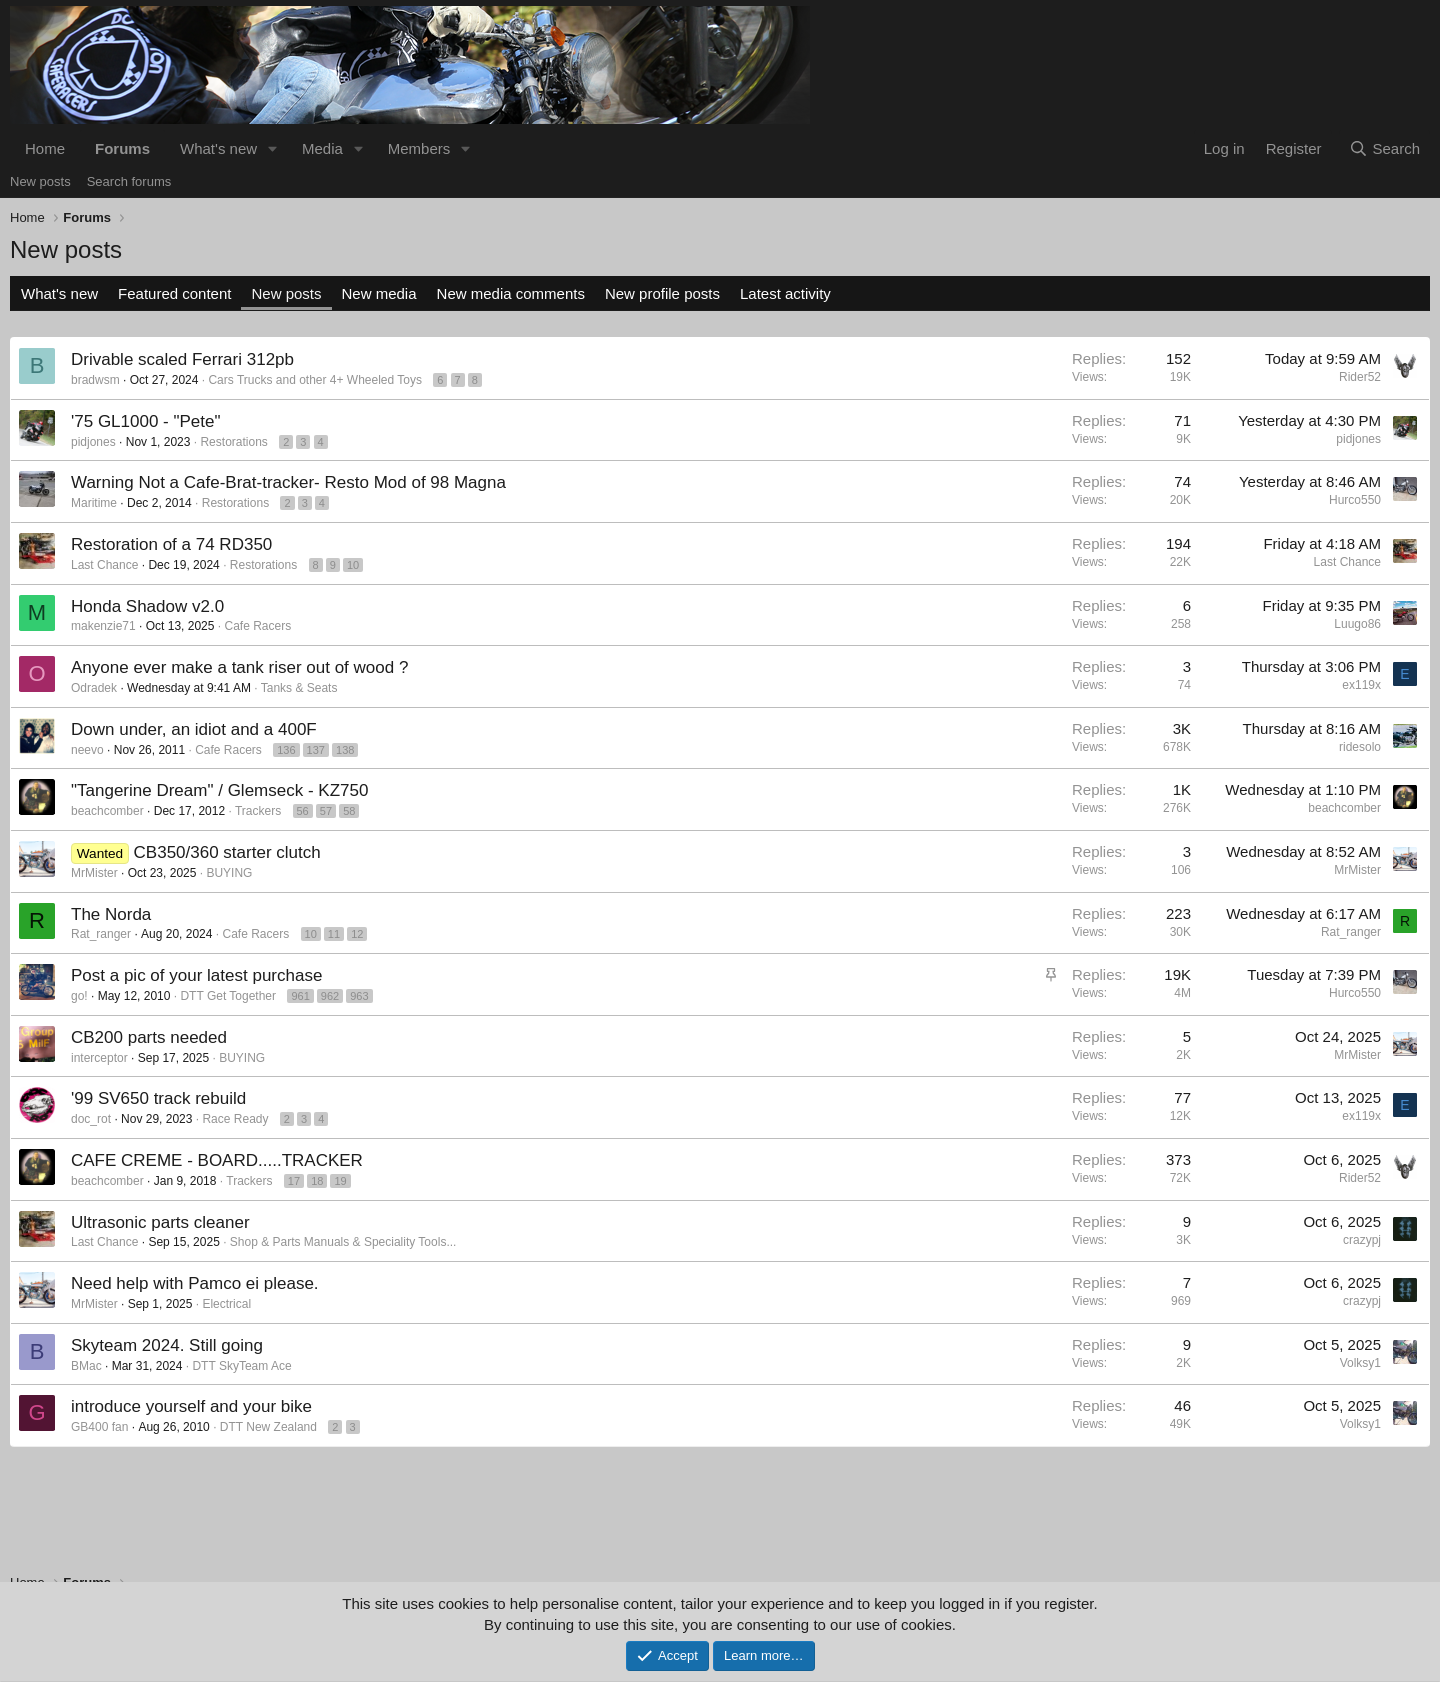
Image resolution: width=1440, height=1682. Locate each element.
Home (45, 148)
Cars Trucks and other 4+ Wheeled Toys (315, 380)
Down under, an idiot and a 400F (194, 729)
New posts (40, 181)
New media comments (511, 293)
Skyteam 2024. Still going (167, 1345)
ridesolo (1360, 747)
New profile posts (662, 293)
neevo (87, 750)
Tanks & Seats (299, 688)
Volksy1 (1360, 1363)
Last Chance (104, 565)
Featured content (174, 293)
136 (286, 750)
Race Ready (235, 1119)
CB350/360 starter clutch (227, 852)
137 (316, 750)
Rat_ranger (101, 934)
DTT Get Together (228, 996)
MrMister (94, 873)
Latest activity (785, 293)
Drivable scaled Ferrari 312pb (182, 359)
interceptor (99, 1058)
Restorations (233, 442)
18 (317, 1181)
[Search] (1384, 148)
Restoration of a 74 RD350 (171, 544)
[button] (273, 148)
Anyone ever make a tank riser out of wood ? (239, 667)
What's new (218, 148)
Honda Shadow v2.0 (147, 606)
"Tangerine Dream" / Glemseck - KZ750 (219, 790)
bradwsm (95, 380)
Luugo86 (1357, 624)
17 (294, 1181)
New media (379, 293)
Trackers (258, 811)
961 (300, 996)
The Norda (111, 914)
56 (303, 811)
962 (330, 996)
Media (322, 148)
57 (326, 811)
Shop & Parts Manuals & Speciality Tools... (343, 1242)
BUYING (229, 873)
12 (357, 934)
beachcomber (107, 811)
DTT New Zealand (268, 1427)
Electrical (226, 1304)
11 (334, 934)
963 (359, 996)
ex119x (1361, 685)
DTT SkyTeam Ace (241, 1366)
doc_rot (91, 1119)
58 (349, 811)
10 (353, 565)
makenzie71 (103, 626)
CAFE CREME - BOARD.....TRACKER (217, 1160)
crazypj (1362, 1240)
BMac (86, 1366)
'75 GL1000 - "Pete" (146, 421)
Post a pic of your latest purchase (196, 975)
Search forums (129, 181)
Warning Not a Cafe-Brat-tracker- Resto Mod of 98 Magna (288, 482)
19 (340, 1181)
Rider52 (1360, 377)
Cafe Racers (257, 626)
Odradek (94, 688)
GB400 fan (99, 1427)
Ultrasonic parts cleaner (160, 1222)
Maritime (94, 503)
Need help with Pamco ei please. (195, 1283)
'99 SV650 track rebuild (158, 1098)
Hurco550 (1355, 500)
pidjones (93, 442)
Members (419, 148)
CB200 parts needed (149, 1037)
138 (345, 750)
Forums (122, 148)
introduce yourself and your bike (191, 1406)
